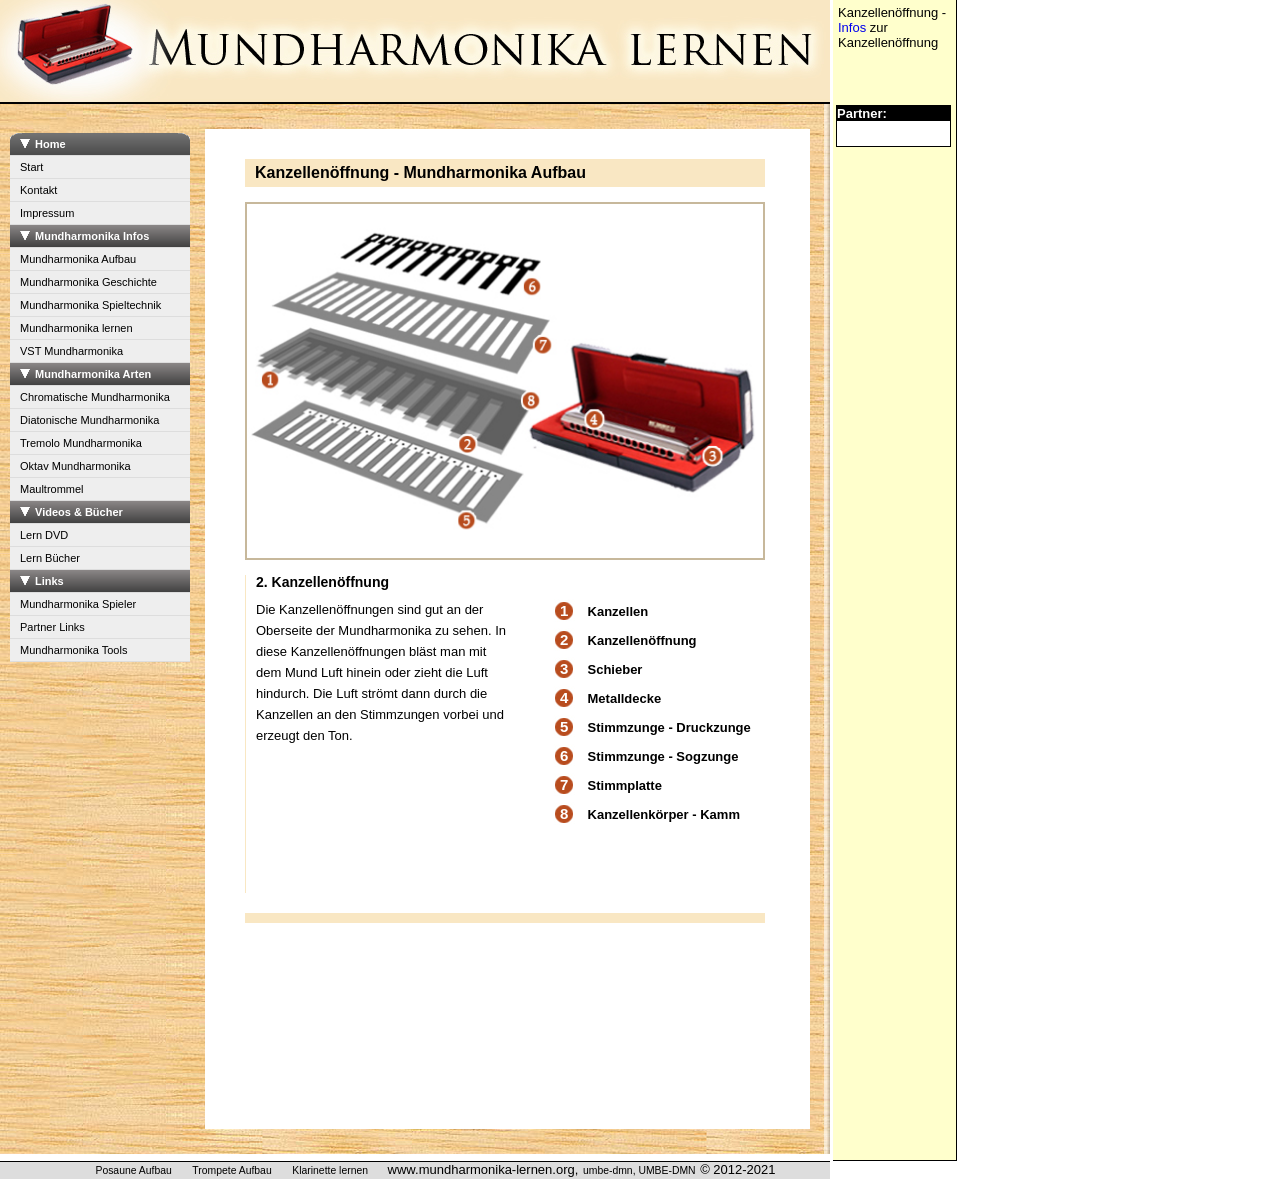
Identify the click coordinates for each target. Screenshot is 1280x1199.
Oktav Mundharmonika (75, 466)
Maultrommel (52, 489)
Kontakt (38, 190)
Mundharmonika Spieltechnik (90, 305)
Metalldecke (625, 698)
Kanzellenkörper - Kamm (664, 814)
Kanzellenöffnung (642, 640)
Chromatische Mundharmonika (95, 397)
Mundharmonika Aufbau (78, 259)
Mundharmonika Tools (73, 650)
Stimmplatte (625, 785)
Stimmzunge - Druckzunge (669, 727)
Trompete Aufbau (231, 1170)
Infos (852, 27)
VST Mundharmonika (71, 351)
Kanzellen (618, 611)
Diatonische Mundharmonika (89, 420)
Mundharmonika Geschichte (88, 282)
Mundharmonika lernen (76, 328)
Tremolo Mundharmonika (81, 443)
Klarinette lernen (330, 1170)
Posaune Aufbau (133, 1170)
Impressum (47, 213)
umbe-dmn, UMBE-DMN (639, 1170)
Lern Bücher (50, 558)
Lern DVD (44, 535)
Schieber (615, 669)
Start (31, 167)
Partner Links (52, 627)
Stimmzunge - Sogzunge (663, 756)
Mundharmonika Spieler (78, 604)
